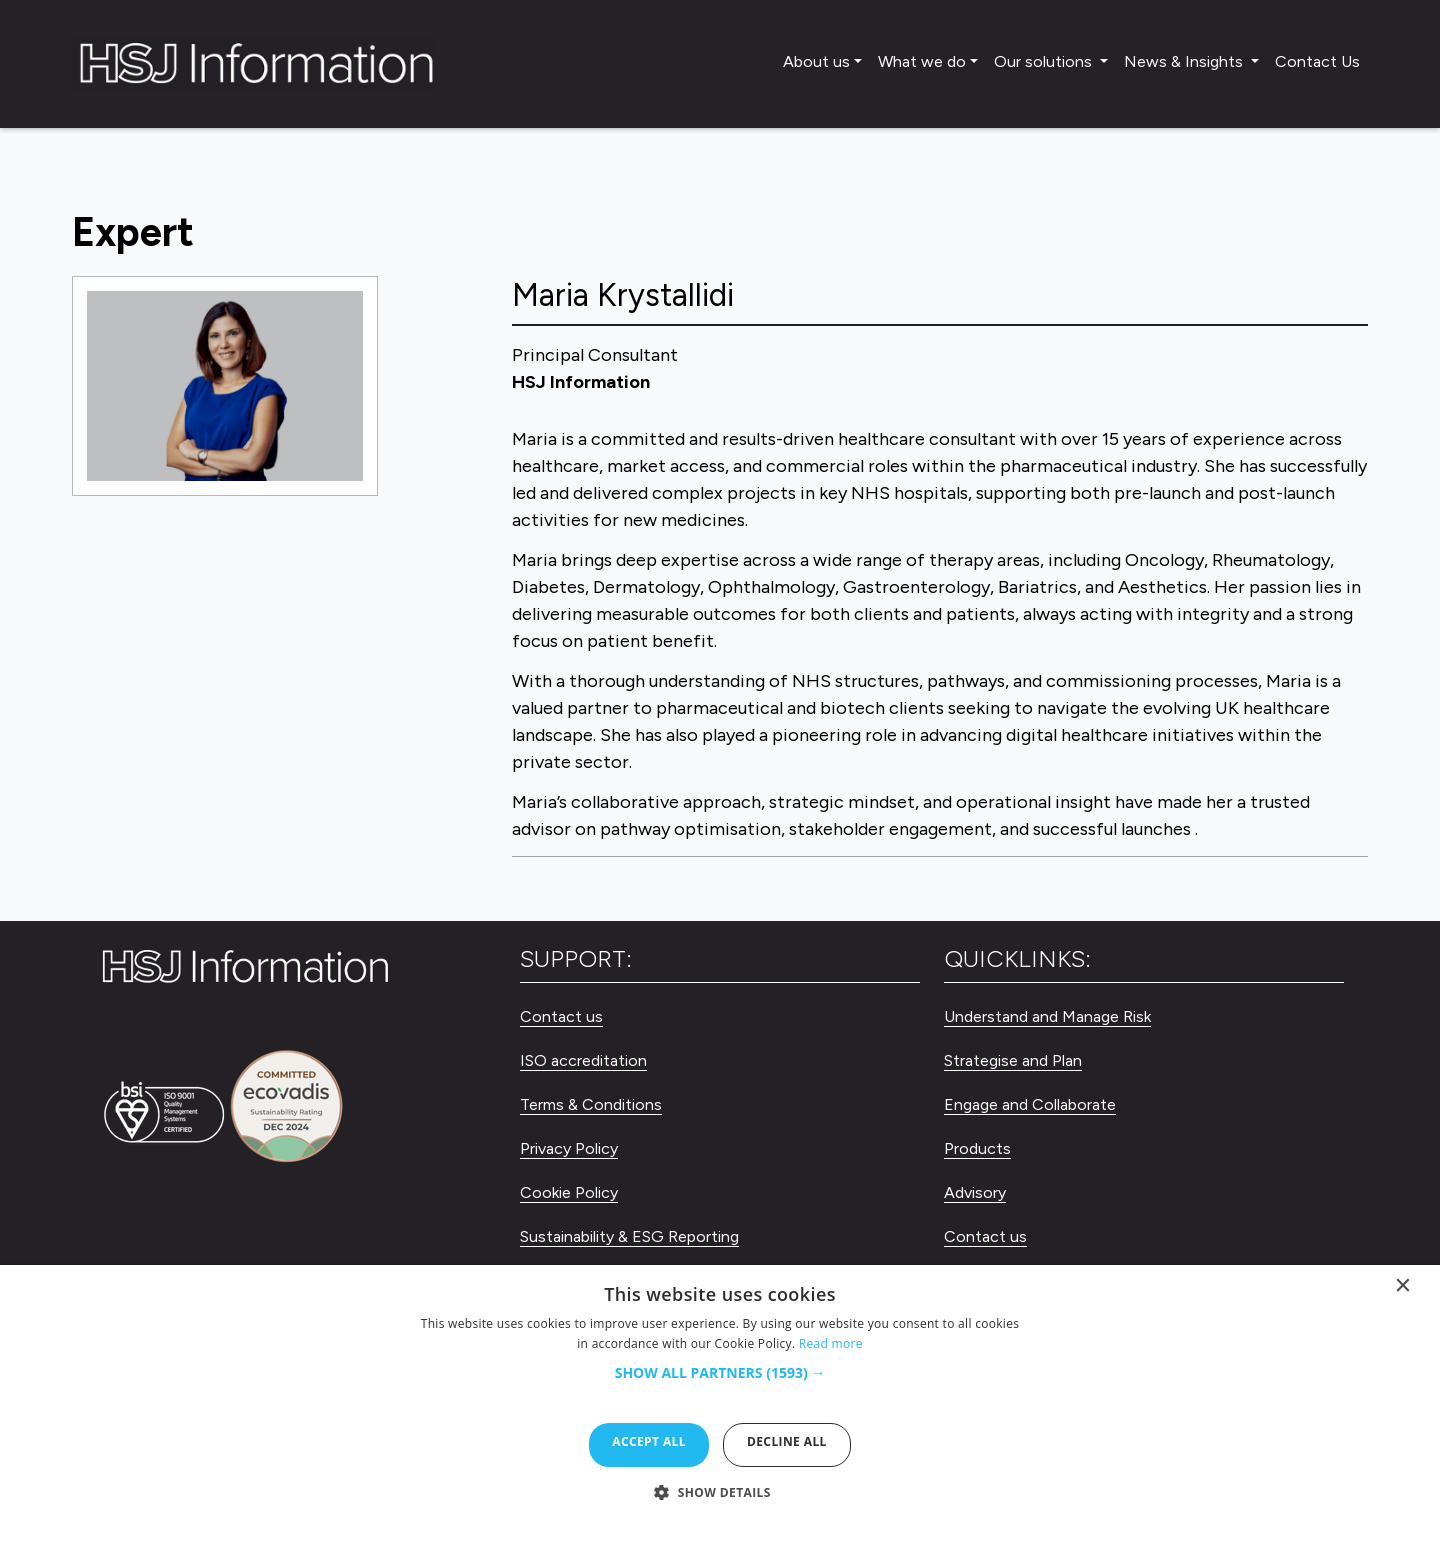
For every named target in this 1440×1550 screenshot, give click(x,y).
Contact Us (1317, 61)
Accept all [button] (649, 1441)
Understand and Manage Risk (1047, 1016)
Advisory (975, 1192)
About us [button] (816, 61)
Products (977, 1148)
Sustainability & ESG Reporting (629, 1236)
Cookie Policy (569, 1192)
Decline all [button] (787, 1441)
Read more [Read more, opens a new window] (831, 1343)
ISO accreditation (583, 1060)
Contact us (561, 1016)
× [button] (1403, 1290)
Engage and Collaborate (1030, 1104)
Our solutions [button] (1045, 61)
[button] (720, 1384)
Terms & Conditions (591, 1104)
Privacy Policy (569, 1148)
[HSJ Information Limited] (253, 64)
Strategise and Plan (1013, 1060)
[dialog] (720, 1407)
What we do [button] (922, 61)
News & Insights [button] (1185, 61)
